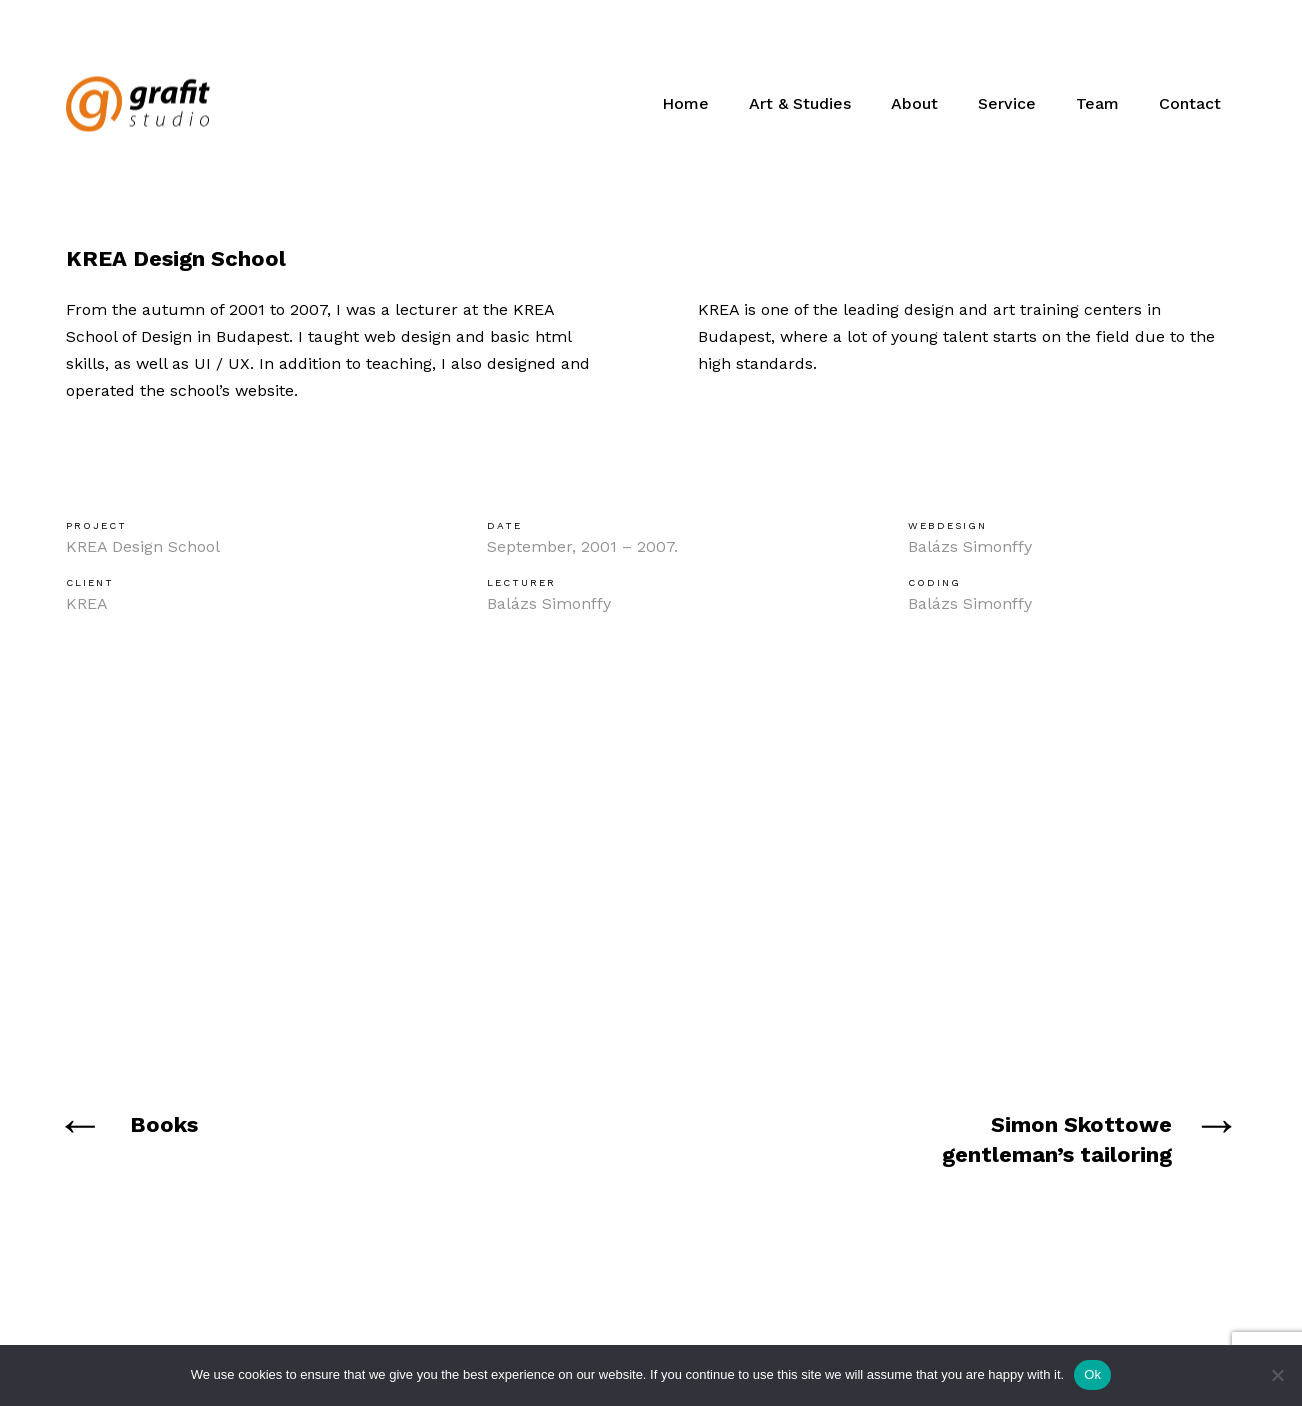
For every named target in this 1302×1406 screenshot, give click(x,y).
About (914, 103)
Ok (1092, 1374)
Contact (1190, 103)
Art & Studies (800, 103)
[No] (1277, 1375)
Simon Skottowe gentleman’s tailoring (1057, 1139)
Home (685, 103)
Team (1097, 103)
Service (1007, 103)
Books (164, 1124)
